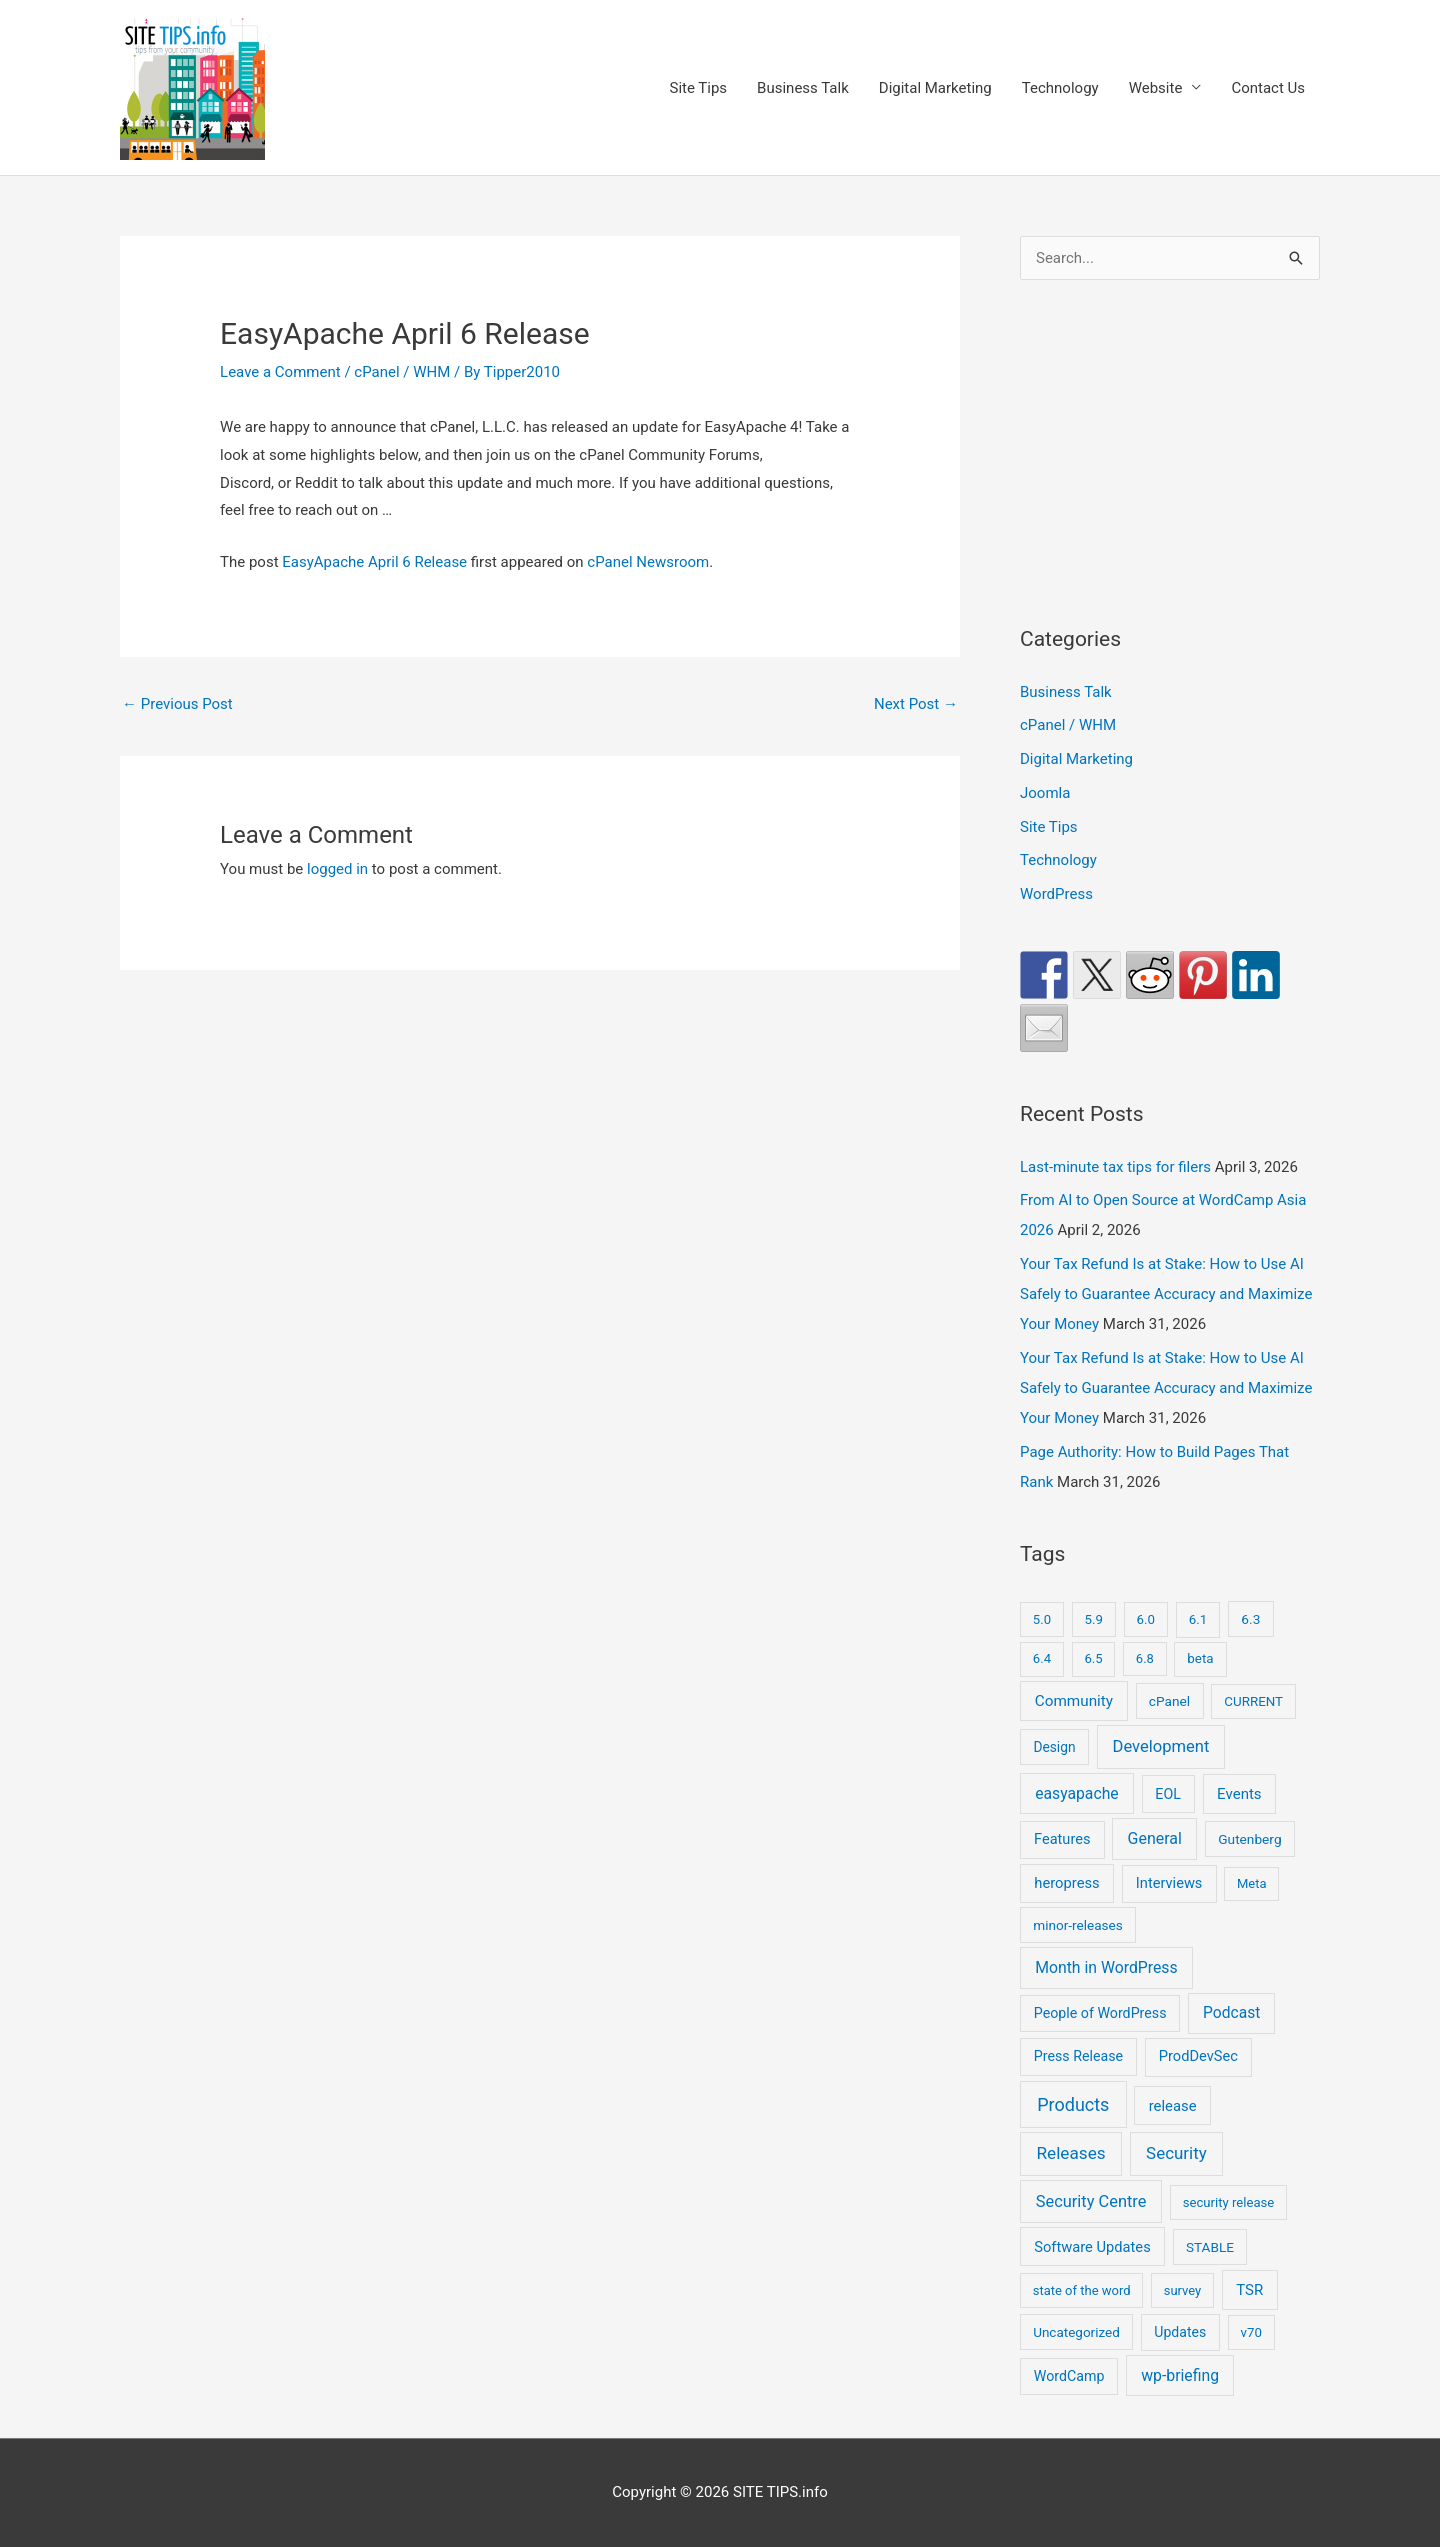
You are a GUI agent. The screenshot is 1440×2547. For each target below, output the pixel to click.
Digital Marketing (935, 88)
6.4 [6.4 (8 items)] (1042, 1658)
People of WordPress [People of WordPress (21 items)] (1100, 2013)
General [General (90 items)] (1155, 1838)
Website (1156, 88)
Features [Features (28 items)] (1062, 1839)
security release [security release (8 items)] (1229, 2202)
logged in (337, 869)
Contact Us (1268, 88)
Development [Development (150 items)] (1161, 1746)
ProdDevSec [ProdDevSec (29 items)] (1198, 2056)
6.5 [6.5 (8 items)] (1093, 1658)
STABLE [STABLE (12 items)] (1210, 2247)
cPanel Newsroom (648, 562)
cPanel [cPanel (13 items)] (1169, 1701)
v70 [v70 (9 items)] (1251, 2332)
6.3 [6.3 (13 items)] (1250, 1619)
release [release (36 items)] (1173, 2106)
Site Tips (698, 88)
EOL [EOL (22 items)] (1168, 1794)
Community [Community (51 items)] (1074, 1701)
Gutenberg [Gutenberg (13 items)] (1249, 1839)
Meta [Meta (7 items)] (1252, 1883)
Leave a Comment (280, 372)
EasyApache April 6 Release (374, 562)
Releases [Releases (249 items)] (1070, 2153)
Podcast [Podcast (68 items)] (1231, 2013)
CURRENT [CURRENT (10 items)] (1253, 1701)
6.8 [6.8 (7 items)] (1145, 1658)
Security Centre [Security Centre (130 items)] (1091, 2201)
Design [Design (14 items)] (1054, 1747)
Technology (1060, 88)
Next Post (916, 704)
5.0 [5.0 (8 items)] (1042, 1619)
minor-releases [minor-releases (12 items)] (1078, 1925)
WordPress (1056, 894)
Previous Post (177, 704)
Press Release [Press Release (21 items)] (1078, 2056)
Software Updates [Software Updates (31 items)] (1092, 2247)
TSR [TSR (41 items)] (1249, 2290)
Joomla (1045, 793)
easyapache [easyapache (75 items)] (1076, 1793)
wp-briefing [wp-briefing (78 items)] (1180, 2375)
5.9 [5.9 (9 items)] (1094, 1619)
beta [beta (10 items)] (1200, 1658)
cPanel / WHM (402, 372)
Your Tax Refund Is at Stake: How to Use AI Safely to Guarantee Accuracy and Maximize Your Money (1166, 1294)
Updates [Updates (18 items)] (1180, 2332)
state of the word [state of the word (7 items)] (1082, 2290)
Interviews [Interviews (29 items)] (1169, 1883)
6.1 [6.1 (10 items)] (1198, 1619)
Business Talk (803, 88)
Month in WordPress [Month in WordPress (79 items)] (1106, 1967)
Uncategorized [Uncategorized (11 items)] (1076, 2332)
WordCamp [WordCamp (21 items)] (1069, 2376)
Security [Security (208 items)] (1176, 2153)
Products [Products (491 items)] (1073, 2104)
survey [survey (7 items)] (1183, 2290)
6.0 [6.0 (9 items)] (1146, 1619)
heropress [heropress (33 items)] (1066, 1883)
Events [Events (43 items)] (1239, 1794)
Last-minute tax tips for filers (1115, 1167)
